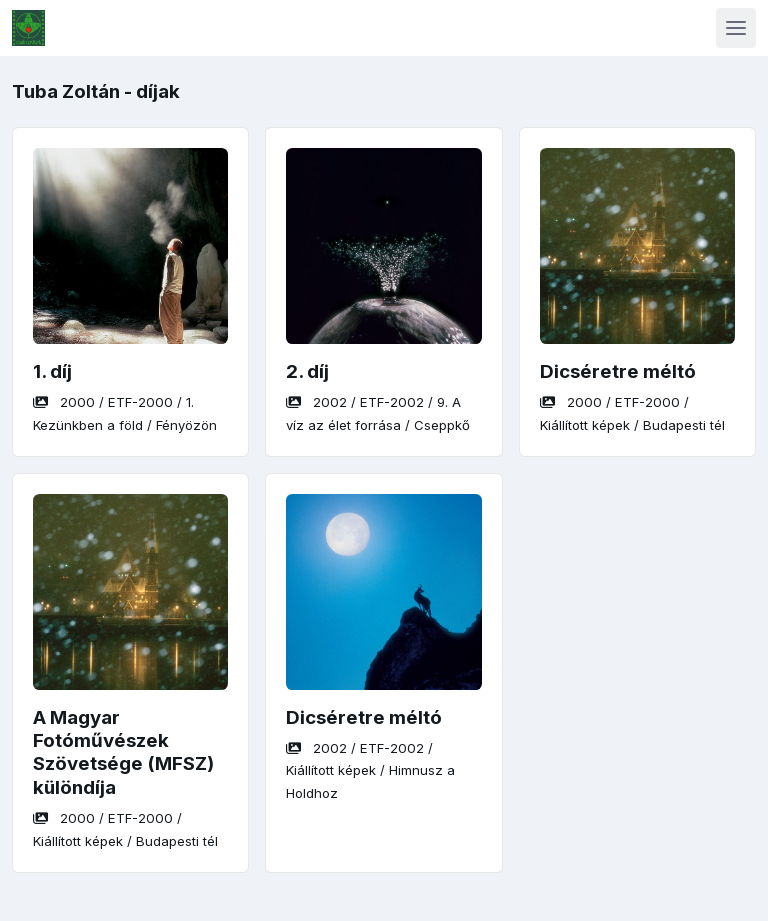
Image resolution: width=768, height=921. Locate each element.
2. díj (307, 371)
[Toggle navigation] (736, 28)
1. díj (52, 371)
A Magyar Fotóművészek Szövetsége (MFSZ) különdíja (123, 752)
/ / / (370, 770)
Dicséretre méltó (618, 371)
